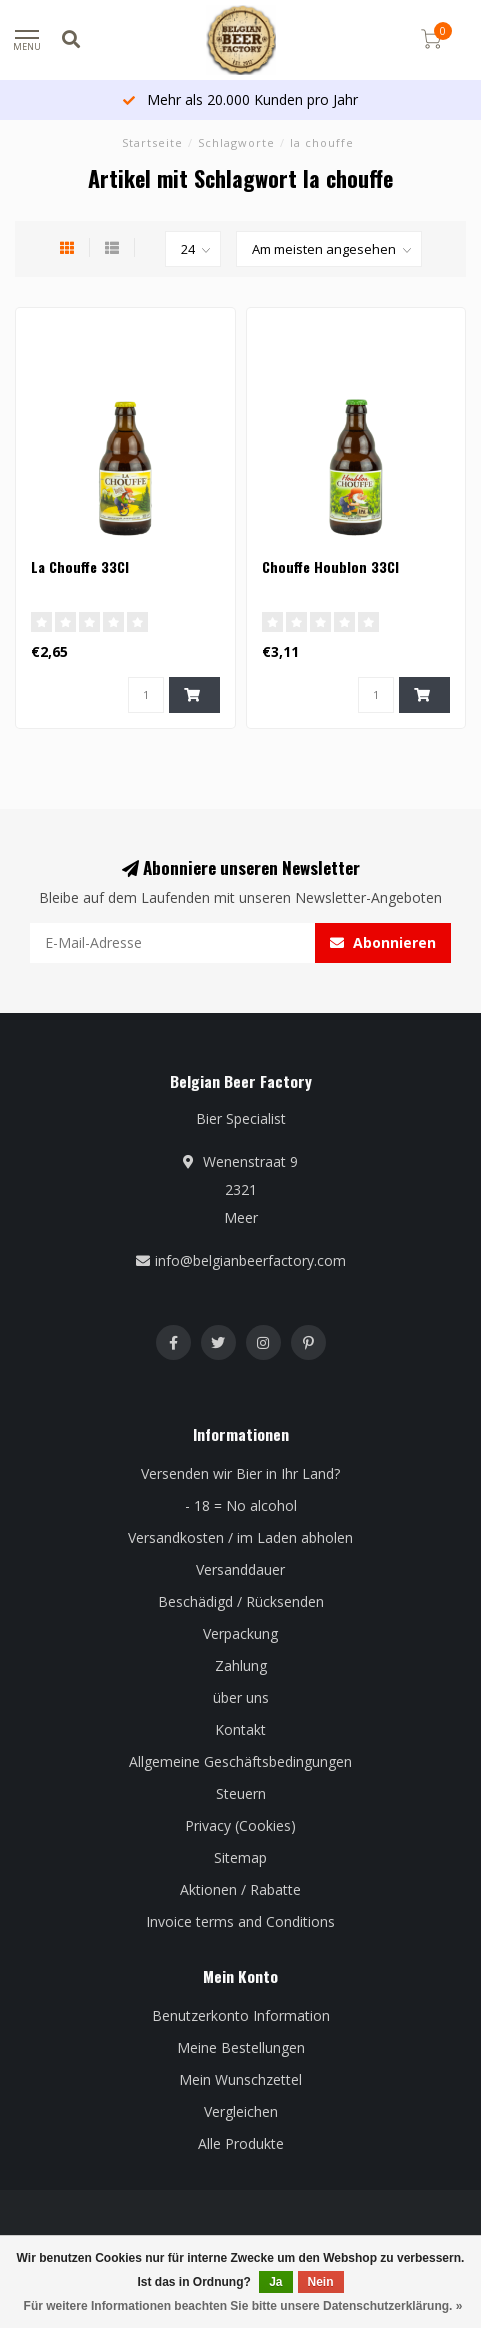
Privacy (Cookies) (240, 1825)
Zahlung (241, 1665)
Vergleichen (241, 2111)
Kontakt (240, 1729)
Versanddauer (240, 1569)
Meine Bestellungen (241, 2047)
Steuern (241, 1793)
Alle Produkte (241, 2143)
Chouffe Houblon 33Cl (330, 566)
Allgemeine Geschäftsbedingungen (240, 1761)
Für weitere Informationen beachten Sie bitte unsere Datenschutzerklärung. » (243, 2306)
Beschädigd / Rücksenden (241, 1601)
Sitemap (240, 1857)
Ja (275, 2282)
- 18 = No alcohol (241, 1505)
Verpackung (240, 1633)
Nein (321, 2282)
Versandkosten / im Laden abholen (240, 1537)
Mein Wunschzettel (240, 2079)
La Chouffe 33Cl (80, 566)
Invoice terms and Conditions (240, 1921)
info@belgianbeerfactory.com (250, 1260)
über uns (241, 1697)
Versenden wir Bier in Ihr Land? (240, 1473)
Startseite (152, 142)
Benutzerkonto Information (241, 2015)
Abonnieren (383, 942)
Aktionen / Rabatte (240, 1889)
